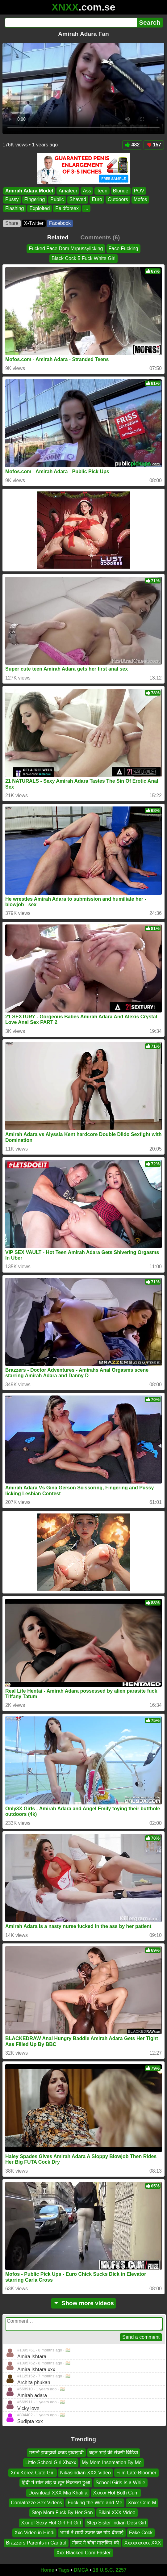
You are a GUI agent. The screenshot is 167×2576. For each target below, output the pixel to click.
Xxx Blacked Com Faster (83, 2552)
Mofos (140, 199)
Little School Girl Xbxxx (50, 2462)
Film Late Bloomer (136, 2472)
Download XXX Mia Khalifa (57, 2492)
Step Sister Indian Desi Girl (116, 2522)
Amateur (68, 190)
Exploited (39, 208)
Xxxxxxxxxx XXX (142, 2542)
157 (153, 144)
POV (139, 190)
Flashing (14, 208)
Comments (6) (100, 237)
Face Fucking (123, 248)
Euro (97, 199)
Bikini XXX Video (117, 2512)
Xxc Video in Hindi (35, 2533)
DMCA (81, 2570)
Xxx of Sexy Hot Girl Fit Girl (51, 2522)
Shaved (77, 199)
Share (12, 223)
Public (57, 199)
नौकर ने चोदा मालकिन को (95, 2542)
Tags (63, 2570)
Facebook (60, 223)
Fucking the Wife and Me (95, 2502)
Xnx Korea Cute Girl (32, 2472)
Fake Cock (140, 2533)
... (86, 208)
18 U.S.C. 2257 (110, 2570)
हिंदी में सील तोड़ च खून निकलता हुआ (56, 2483)
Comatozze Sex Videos (36, 2502)
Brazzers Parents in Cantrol (36, 2542)
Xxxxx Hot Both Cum (116, 2492)
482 (132, 144)
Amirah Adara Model (29, 190)
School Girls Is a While (120, 2483)
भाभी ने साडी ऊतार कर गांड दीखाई (91, 2533)
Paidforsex (67, 208)
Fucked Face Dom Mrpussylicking (66, 248)
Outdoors (118, 199)
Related (58, 237)
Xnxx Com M (142, 2502)
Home (47, 2570)
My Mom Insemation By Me (112, 2462)
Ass (87, 190)
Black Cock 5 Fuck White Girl (83, 258)
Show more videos (83, 2303)
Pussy (12, 199)
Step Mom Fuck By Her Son (62, 2512)
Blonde (120, 190)
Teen (102, 190)
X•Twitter (34, 223)
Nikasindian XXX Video (85, 2472)
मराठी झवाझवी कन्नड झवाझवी (56, 2452)
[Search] (71, 22)
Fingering (34, 199)
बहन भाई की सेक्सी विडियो (113, 2452)
